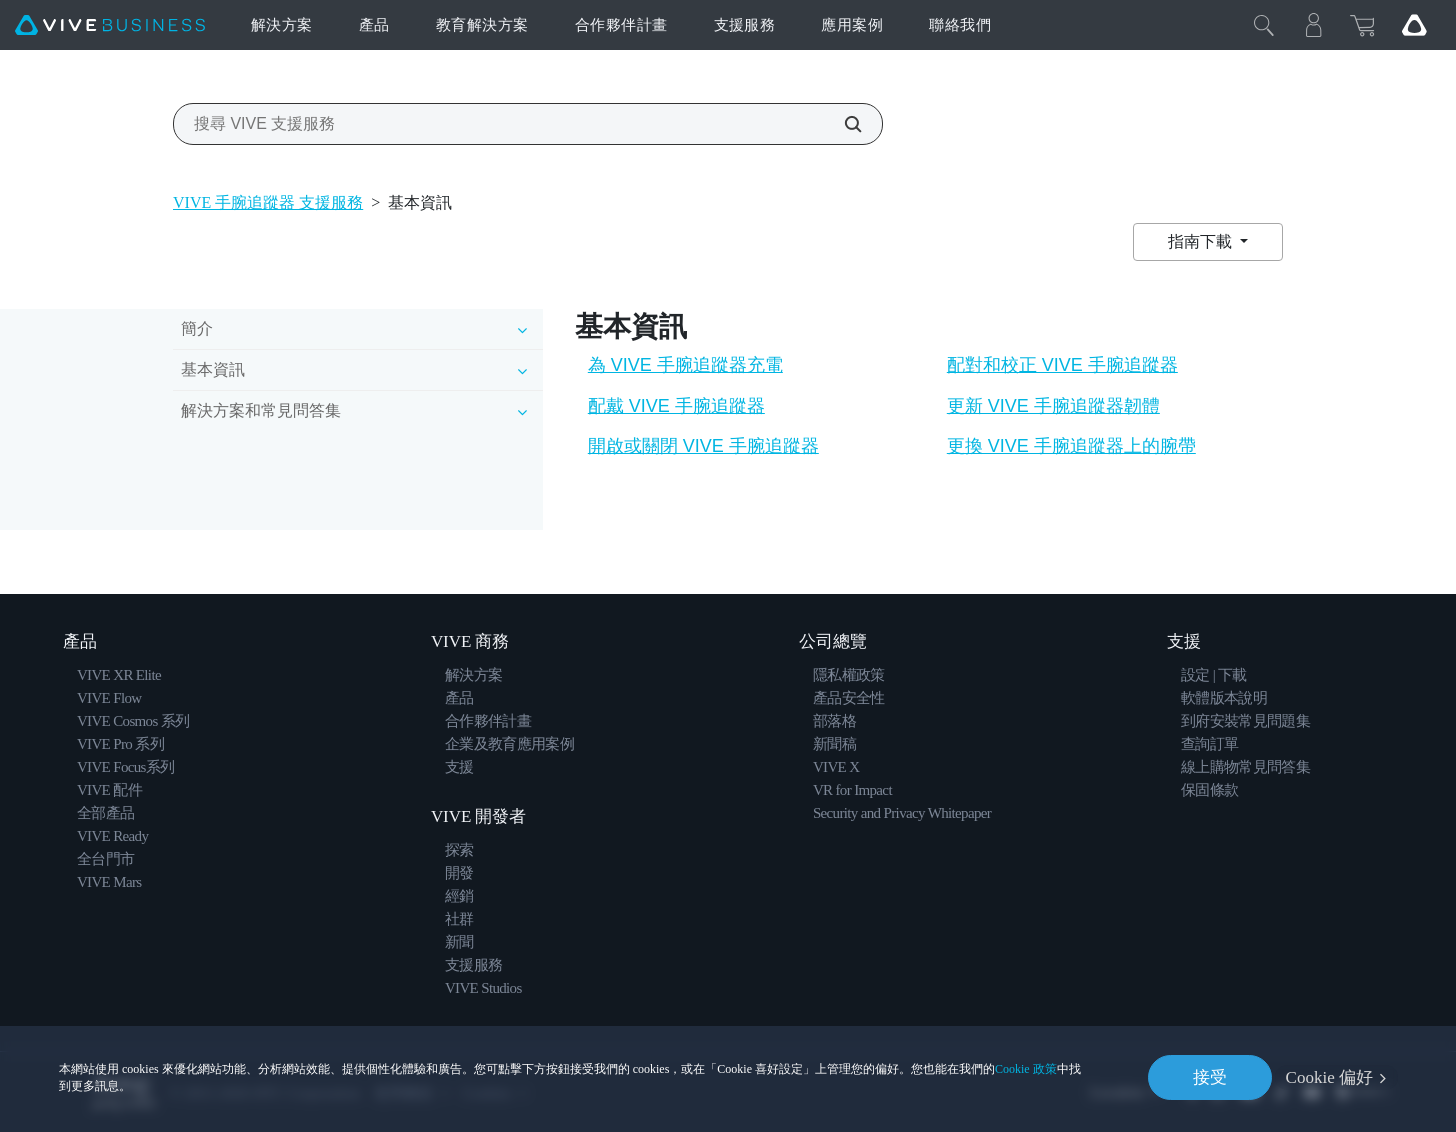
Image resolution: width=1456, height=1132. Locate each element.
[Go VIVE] (1414, 25)
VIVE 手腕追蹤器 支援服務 (268, 202)
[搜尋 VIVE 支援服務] (842, 124)
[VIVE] (110, 25)
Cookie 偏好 (1329, 1077)
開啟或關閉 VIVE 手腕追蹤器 (703, 446)
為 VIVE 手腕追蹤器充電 (685, 365)
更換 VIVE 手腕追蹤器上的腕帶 (1071, 446)
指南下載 (1202, 241)
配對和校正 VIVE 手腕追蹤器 (1062, 365)
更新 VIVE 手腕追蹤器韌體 (1053, 406)
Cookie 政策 (1026, 1068)
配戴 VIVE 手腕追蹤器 (676, 406)
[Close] (1264, 25)
